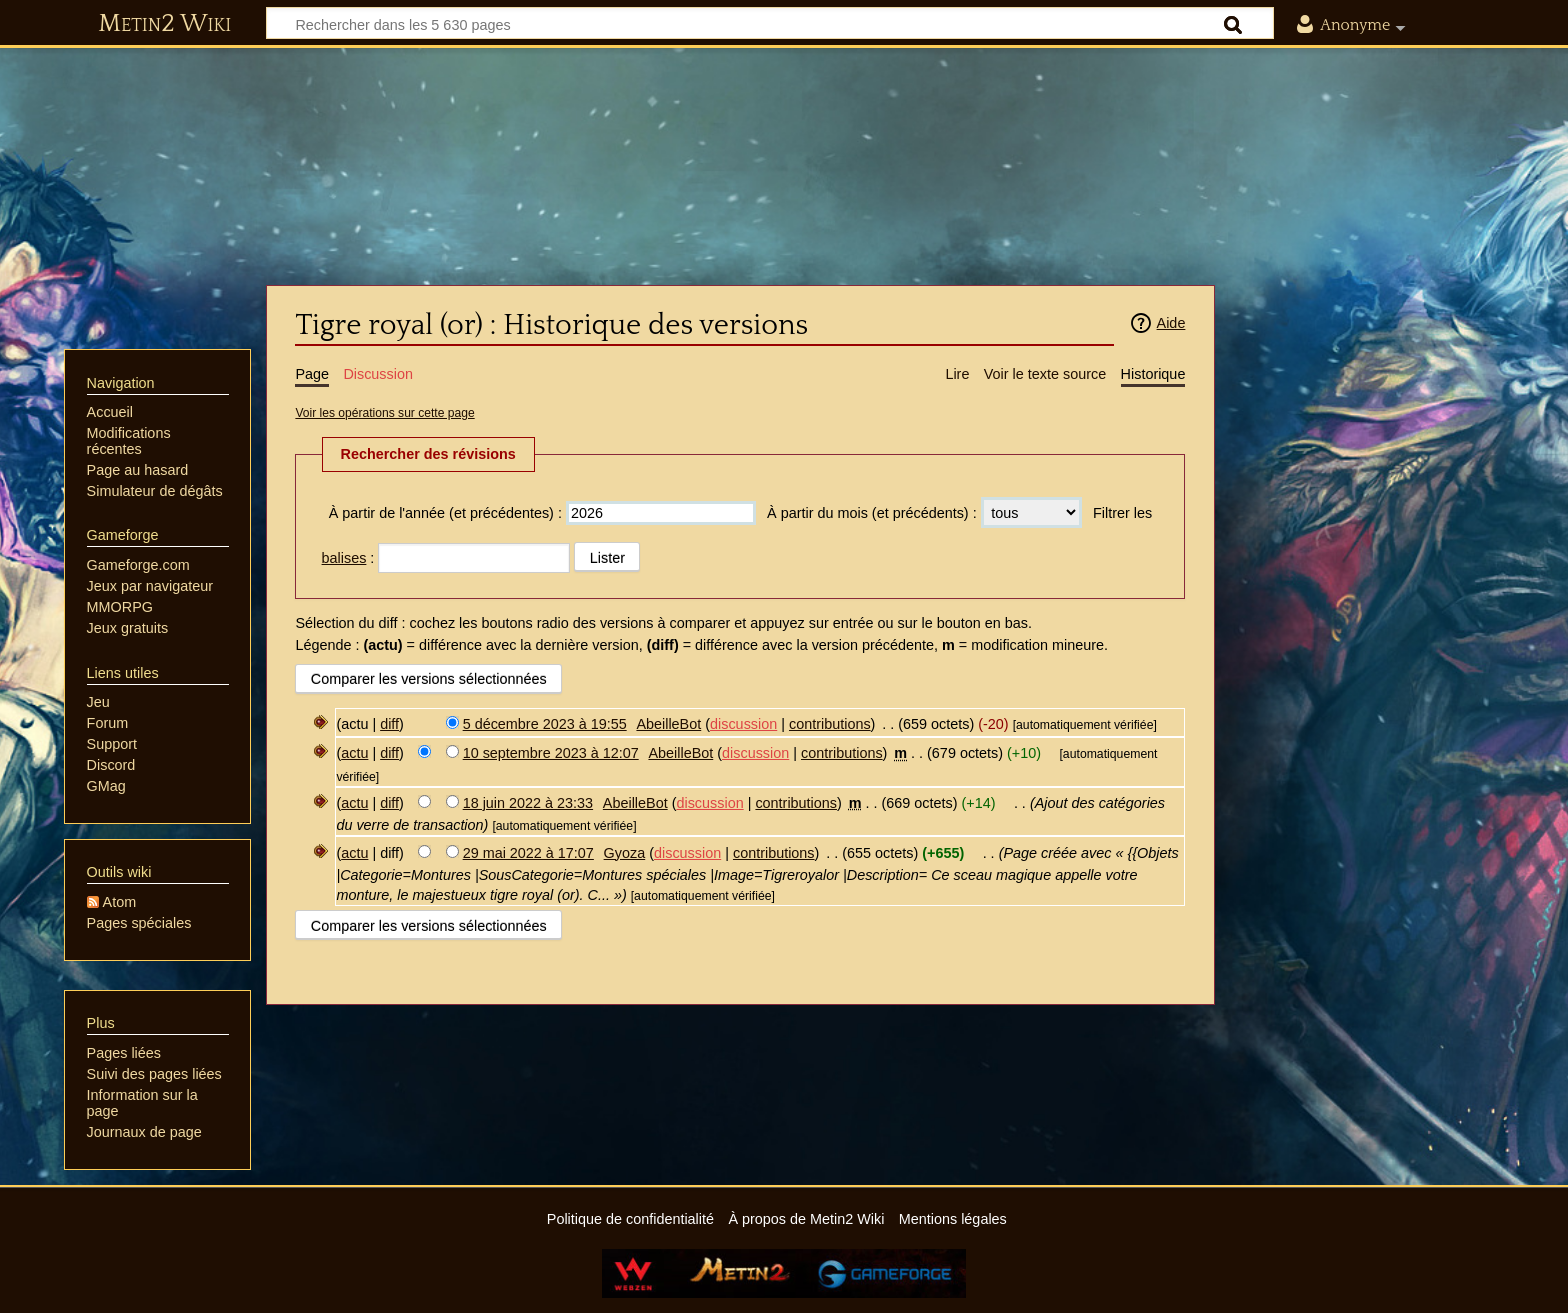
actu (354, 753)
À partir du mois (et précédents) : (872, 513)
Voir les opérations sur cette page (384, 413)
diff (389, 724)
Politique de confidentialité (630, 1219)
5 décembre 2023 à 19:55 (545, 724)
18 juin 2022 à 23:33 (528, 803)
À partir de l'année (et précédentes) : (445, 513)
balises (344, 558)
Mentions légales (953, 1219)
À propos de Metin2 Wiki (806, 1219)
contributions (830, 724)
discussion (743, 724)
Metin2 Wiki (164, 24)
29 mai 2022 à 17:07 (528, 853)
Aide (1171, 323)
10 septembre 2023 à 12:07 (551, 753)
